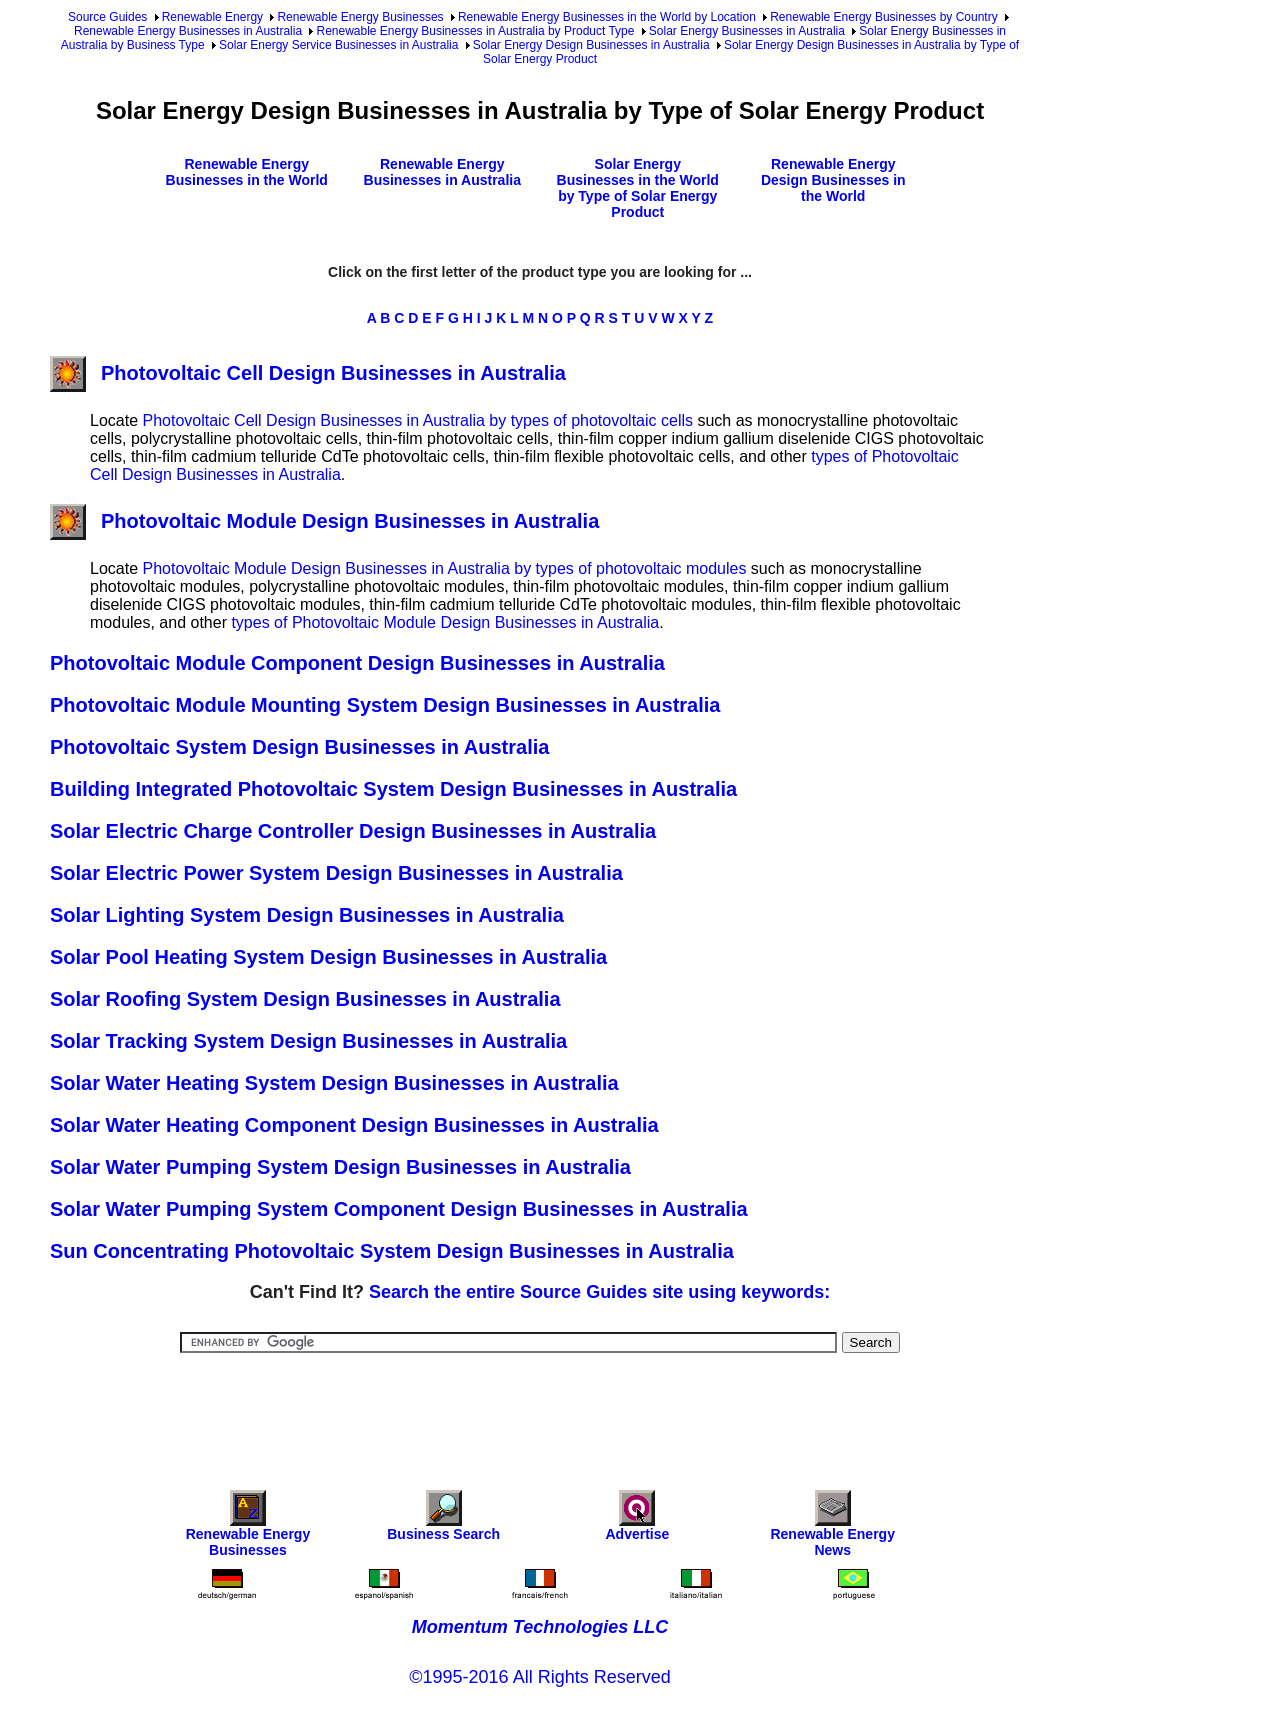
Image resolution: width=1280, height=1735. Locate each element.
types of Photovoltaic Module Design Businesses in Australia (445, 622)
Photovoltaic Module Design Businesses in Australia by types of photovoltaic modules (444, 568)
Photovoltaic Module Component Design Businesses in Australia (357, 663)
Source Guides (107, 17)
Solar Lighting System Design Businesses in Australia (307, 915)
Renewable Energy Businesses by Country (883, 17)
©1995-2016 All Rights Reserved (539, 1677)
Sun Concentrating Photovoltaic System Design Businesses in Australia (392, 1251)
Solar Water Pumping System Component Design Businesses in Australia (399, 1209)
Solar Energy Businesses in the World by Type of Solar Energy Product (638, 188)
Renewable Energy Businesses (360, 17)
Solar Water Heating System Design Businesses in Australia (334, 1083)
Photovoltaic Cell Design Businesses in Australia (308, 373)
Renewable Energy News (832, 1528)
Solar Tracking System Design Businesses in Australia (308, 1041)
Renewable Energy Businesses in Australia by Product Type (475, 31)
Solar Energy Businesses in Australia (747, 31)
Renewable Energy (212, 17)
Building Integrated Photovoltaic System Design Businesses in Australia (393, 789)
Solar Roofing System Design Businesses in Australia (305, 999)
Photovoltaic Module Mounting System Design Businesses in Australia (385, 705)
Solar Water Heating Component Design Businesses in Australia (354, 1125)
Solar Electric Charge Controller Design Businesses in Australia (353, 831)
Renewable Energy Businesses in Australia (188, 31)
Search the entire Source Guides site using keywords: (599, 1292)
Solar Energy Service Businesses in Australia (338, 45)
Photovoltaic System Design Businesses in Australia (299, 747)
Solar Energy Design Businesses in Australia (591, 45)
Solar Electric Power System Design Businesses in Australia (336, 873)
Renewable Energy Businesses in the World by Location (607, 17)
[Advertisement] (540, 1408)
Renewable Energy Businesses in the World (247, 172)
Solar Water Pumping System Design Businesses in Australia (340, 1167)
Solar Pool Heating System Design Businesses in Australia (328, 957)
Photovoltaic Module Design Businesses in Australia (324, 521)
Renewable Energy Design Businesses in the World (833, 180)
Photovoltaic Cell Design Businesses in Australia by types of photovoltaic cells (417, 420)
